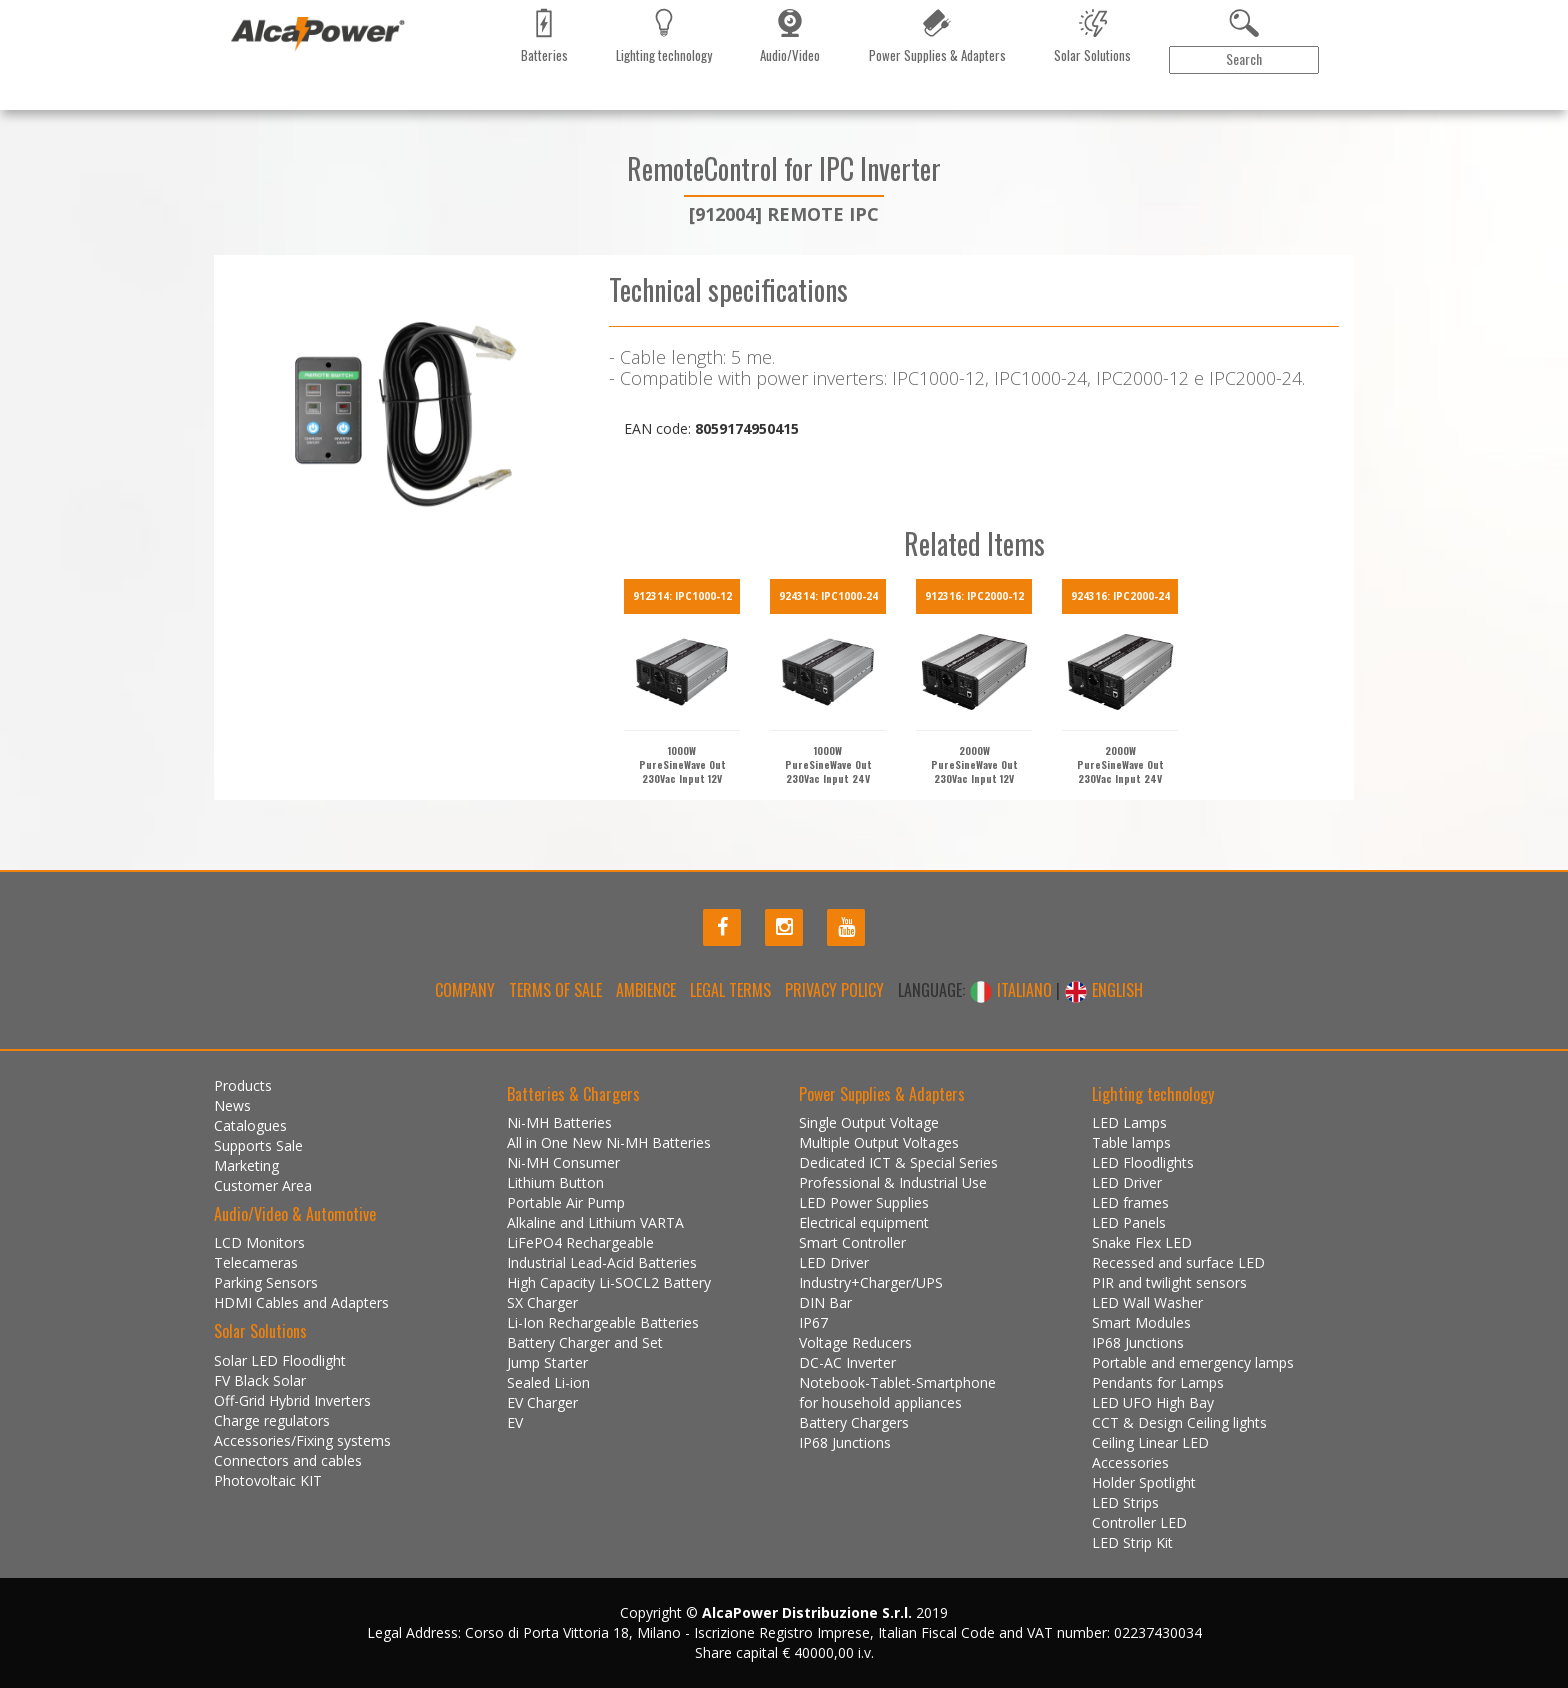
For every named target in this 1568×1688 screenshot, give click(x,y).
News (319, 105)
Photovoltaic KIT (268, 1480)
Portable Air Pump (566, 1202)
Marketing (463, 105)
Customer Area (1279, 105)
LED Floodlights (1143, 1162)
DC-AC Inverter (847, 1362)
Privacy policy (834, 990)
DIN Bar (825, 1302)
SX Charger (542, 1302)
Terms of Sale (555, 990)
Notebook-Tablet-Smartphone (897, 1382)
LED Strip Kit (1132, 1542)
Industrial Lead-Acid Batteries (602, 1262)
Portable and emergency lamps (1193, 1362)
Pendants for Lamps (1158, 1382)
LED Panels (1129, 1222)
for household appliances (880, 1402)
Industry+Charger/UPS (871, 1282)
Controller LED (1139, 1522)
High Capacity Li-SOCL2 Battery (609, 1282)
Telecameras (256, 1262)
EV (515, 1422)
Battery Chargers (854, 1422)
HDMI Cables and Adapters (301, 1302)
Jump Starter (547, 1362)
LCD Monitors (259, 1242)
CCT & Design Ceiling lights (1179, 1422)
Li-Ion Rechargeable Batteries (603, 1322)
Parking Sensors (266, 1282)
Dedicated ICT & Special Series (898, 1162)
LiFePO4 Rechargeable (580, 1242)
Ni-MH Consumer (563, 1162)
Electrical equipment (864, 1222)
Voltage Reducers (855, 1342)
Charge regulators (272, 1420)
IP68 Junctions (845, 1442)
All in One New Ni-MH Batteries (609, 1142)
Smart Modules (1141, 1322)
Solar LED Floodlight (280, 1360)
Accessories (1130, 1462)
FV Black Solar (260, 1380)
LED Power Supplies (864, 1202)
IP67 (813, 1322)
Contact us (544, 105)
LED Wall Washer (1147, 1302)
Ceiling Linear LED (1150, 1442)
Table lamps (1131, 1142)
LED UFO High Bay (1153, 1402)
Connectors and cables (288, 1460)
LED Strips (1125, 1502)
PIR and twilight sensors (1169, 1282)
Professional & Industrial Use (893, 1182)
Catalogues (384, 105)
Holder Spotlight (1144, 1482)
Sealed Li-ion (548, 1382)
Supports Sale (258, 1145)
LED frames (1130, 1202)
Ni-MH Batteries (559, 1122)
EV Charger (542, 1402)
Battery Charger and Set (585, 1342)
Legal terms (730, 990)
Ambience (646, 990)
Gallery (617, 105)
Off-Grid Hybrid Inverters (292, 1400)
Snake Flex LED (1142, 1242)
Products (257, 105)
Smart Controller (852, 1242)
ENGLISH (1103, 990)
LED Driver (834, 1262)
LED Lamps (1129, 1122)
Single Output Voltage (869, 1122)
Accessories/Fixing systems (302, 1440)
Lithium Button (555, 1182)
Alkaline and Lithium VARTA (595, 1222)
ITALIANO (1012, 990)
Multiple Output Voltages (879, 1142)
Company (465, 990)
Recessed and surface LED (1178, 1262)
